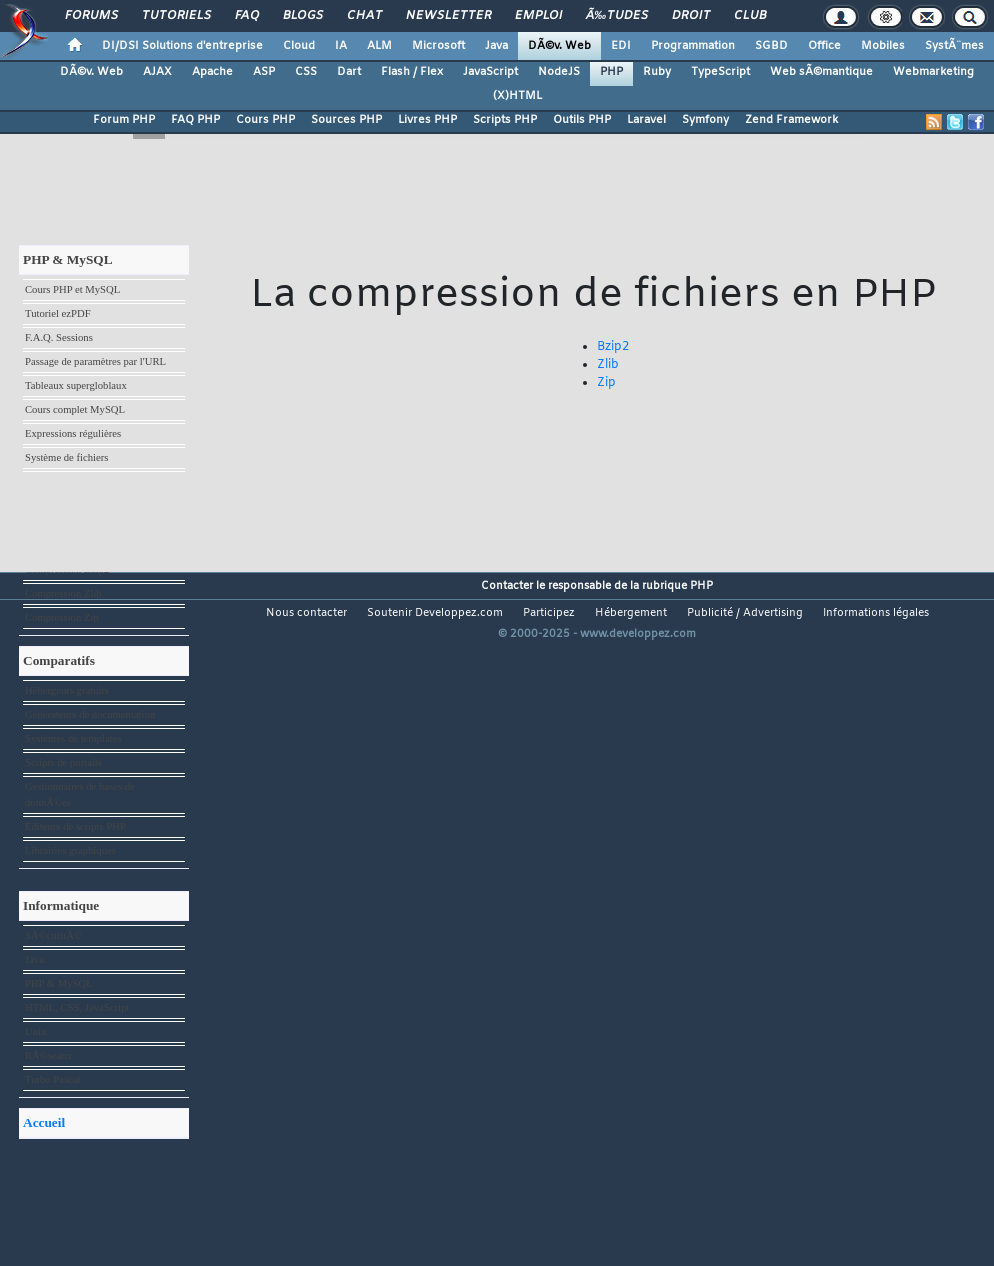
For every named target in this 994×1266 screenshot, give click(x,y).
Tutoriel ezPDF (58, 313)
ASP (264, 72)
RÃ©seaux (48, 1055)
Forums (91, 16)
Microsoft (438, 46)
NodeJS (559, 72)
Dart (349, 72)
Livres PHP (427, 120)
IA (341, 46)
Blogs (303, 16)
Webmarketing (933, 72)
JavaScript (490, 72)
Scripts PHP (505, 120)
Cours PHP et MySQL (72, 289)
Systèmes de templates (73, 738)
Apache (212, 72)
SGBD (771, 46)
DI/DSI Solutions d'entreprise (182, 46)
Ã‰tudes (617, 16)
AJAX (157, 72)
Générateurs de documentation (90, 714)
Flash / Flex (412, 72)
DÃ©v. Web (559, 46)
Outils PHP (582, 120)
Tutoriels (176, 16)
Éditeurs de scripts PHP (75, 826)
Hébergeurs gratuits (67, 690)
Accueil (44, 1122)
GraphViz (45, 481)
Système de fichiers (66, 457)
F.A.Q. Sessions (59, 337)
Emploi (538, 16)
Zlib (608, 365)
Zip (606, 383)
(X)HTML (517, 96)
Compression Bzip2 (67, 569)
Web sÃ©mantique (821, 72)
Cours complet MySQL (75, 409)
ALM (379, 46)
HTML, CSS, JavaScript (77, 1007)
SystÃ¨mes (954, 46)
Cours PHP (265, 120)
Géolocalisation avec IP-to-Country (101, 545)
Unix (35, 1031)
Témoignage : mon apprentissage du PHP (102, 513)
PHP (611, 72)
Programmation (693, 46)
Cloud (299, 46)
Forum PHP (124, 120)
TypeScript (720, 72)
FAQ (247, 16)
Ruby (657, 72)
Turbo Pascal (53, 1079)
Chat (364, 16)
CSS (306, 72)
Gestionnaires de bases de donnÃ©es (80, 794)
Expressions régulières (73, 433)
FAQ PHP (195, 120)
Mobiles (883, 46)
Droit (691, 16)
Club (750, 16)
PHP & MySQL (59, 983)
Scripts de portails (63, 762)
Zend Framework (791, 120)
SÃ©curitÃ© (53, 935)
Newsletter (448, 16)
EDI (621, 46)
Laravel (646, 120)
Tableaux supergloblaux (76, 385)
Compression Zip (62, 617)
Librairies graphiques (70, 850)
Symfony (705, 120)
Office (824, 46)
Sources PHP (346, 120)
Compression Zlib (63, 593)
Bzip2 (613, 347)
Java (496, 46)
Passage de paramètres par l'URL (95, 361)
